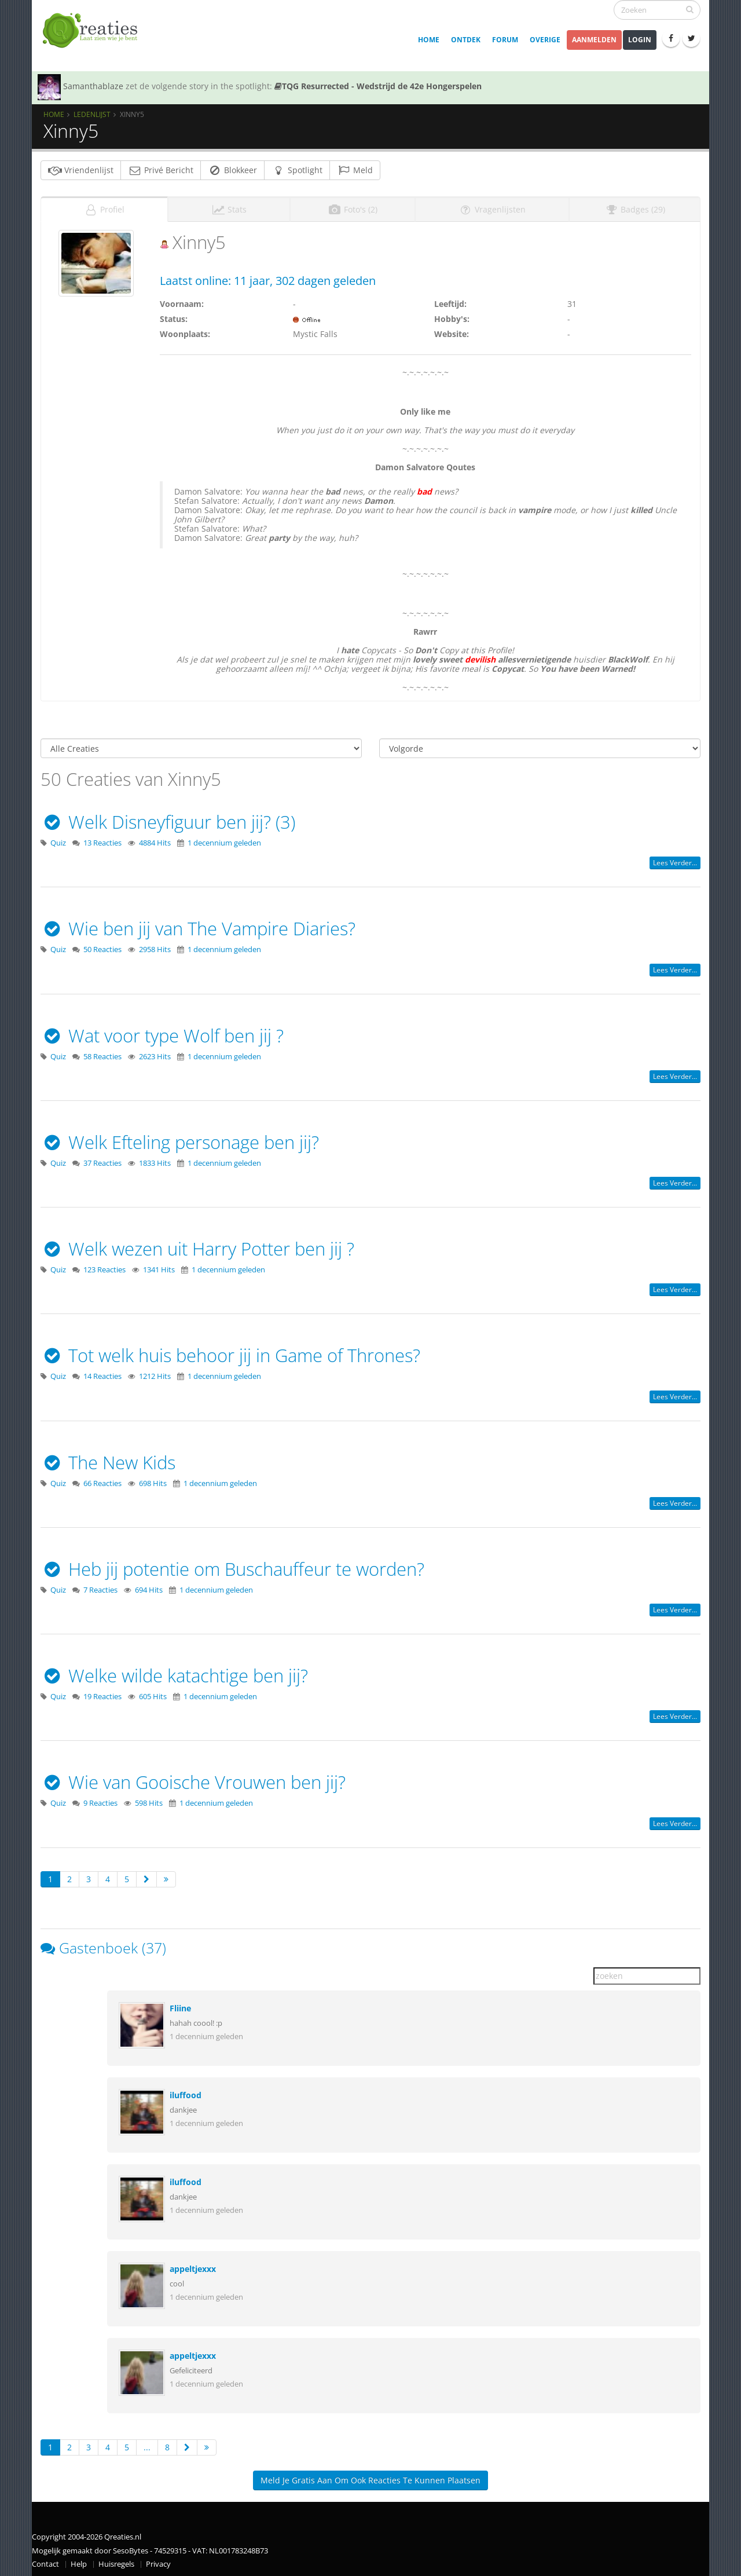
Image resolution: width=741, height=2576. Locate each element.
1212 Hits (155, 1373)
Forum (505, 40)
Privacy (158, 2561)
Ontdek (465, 40)
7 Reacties (100, 1586)
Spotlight (297, 169)
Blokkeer (232, 169)
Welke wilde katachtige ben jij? (174, 1672)
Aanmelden (594, 40)
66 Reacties (102, 1480)
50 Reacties (102, 946)
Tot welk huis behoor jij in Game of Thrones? (230, 1352)
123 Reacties (104, 1266)
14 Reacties (102, 1373)
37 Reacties (102, 1160)
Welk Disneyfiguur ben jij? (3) (168, 818)
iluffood (185, 2091)
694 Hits (149, 1586)
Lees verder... (675, 859)
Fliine (180, 2004)
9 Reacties (100, 1800)
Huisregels (116, 2561)
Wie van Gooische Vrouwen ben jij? (193, 1778)
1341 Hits (159, 1266)
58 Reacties (102, 1053)
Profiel (104, 205)
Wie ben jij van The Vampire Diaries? (198, 925)
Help (79, 2561)
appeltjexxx (193, 2265)
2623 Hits (155, 1053)
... (147, 2443)
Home (428, 40)
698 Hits (153, 1480)
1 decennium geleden (224, 839)
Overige (545, 40)
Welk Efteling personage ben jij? (180, 1138)
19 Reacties (102, 1693)
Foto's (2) (352, 205)
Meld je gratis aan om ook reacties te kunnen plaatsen (370, 2476)
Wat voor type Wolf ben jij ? (162, 1032)
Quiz (58, 839)
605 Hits (153, 1693)
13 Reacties (102, 839)
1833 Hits (155, 1160)
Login (639, 40)
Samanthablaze (93, 86)
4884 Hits (155, 839)
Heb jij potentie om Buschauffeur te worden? (232, 1565)
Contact (45, 2561)
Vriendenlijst (80, 169)
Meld (355, 169)
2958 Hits (155, 946)
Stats (229, 205)
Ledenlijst (92, 114)
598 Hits (149, 1800)
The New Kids (108, 1459)
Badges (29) (634, 205)
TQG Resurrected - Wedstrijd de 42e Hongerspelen (378, 86)
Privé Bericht (160, 169)
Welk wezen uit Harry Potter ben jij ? (197, 1245)
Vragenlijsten (492, 205)
